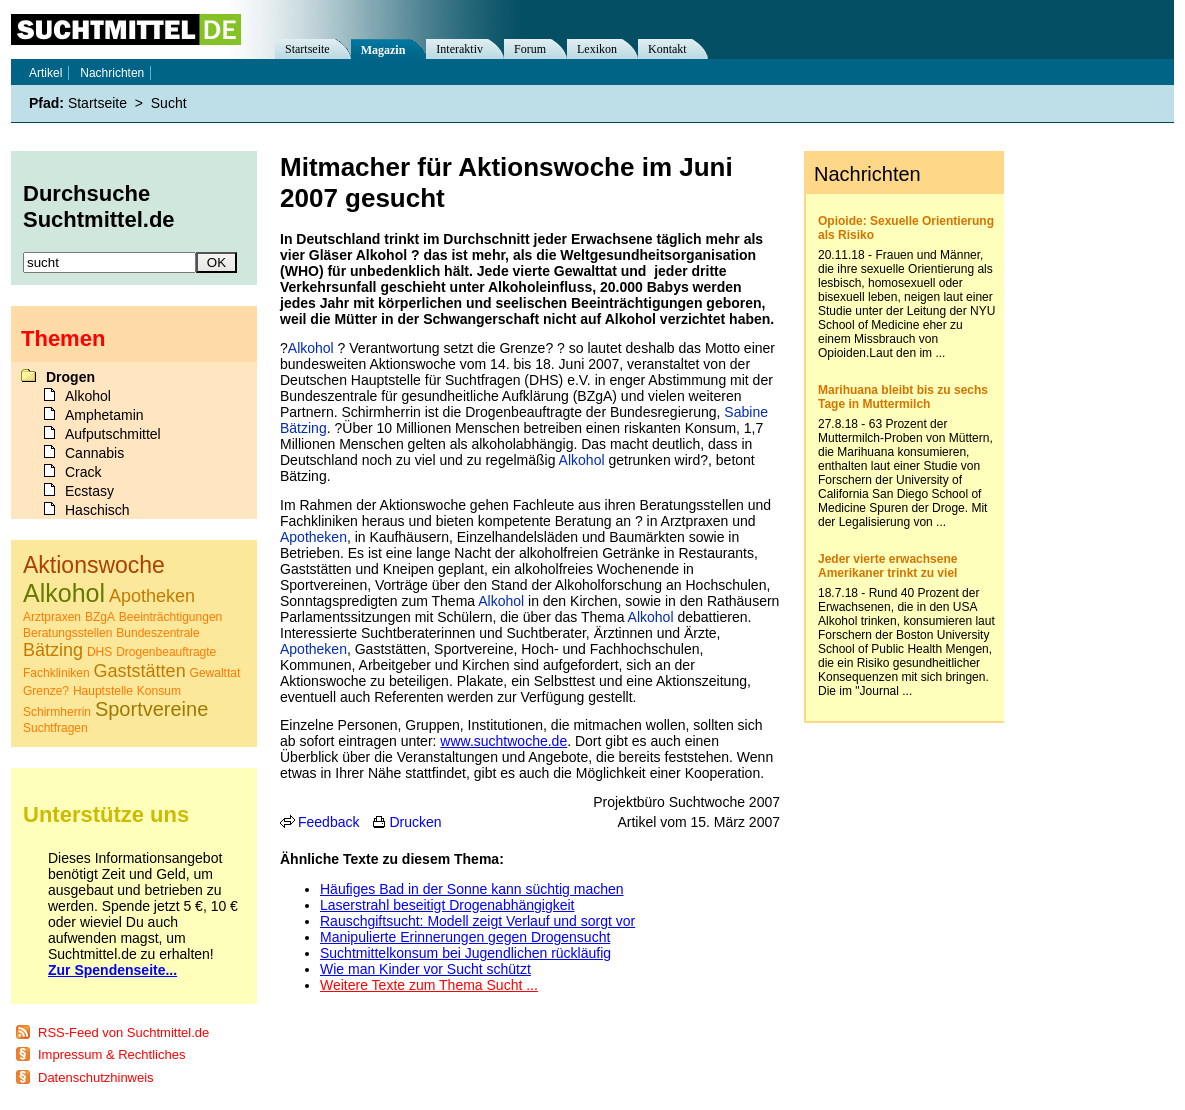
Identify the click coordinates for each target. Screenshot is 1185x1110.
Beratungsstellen (67, 633)
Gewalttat (215, 673)
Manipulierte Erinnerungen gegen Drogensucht (465, 937)
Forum (530, 49)
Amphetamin (104, 415)
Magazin (383, 50)
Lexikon (597, 49)
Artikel (45, 73)
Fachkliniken (56, 673)
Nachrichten (112, 73)
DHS (99, 652)
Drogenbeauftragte (166, 652)
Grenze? (46, 691)
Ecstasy (89, 491)
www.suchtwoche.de (503, 741)
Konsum (159, 691)
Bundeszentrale (157, 633)
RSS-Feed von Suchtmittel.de (123, 1032)
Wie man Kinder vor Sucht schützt (425, 969)
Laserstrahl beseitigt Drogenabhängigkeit (447, 905)
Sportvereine (151, 709)
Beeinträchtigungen (170, 617)
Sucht (169, 103)
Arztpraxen (52, 617)
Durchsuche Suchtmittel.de (99, 206)
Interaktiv (459, 49)
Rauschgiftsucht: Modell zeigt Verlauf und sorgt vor (477, 921)
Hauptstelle (103, 691)
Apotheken (313, 537)
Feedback (328, 822)
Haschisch (97, 510)
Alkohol (311, 348)
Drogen (70, 377)
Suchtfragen (55, 728)
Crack (83, 472)
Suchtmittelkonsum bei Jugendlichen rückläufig (465, 953)
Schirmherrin (57, 712)
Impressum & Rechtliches (111, 1054)
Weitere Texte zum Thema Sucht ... (429, 985)
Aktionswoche (94, 565)
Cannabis (94, 453)
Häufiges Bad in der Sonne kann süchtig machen (472, 889)
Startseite (307, 49)
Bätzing (53, 650)
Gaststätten (140, 671)
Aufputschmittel (113, 434)
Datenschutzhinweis (96, 1077)
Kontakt (667, 49)
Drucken (415, 822)
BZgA (100, 617)
